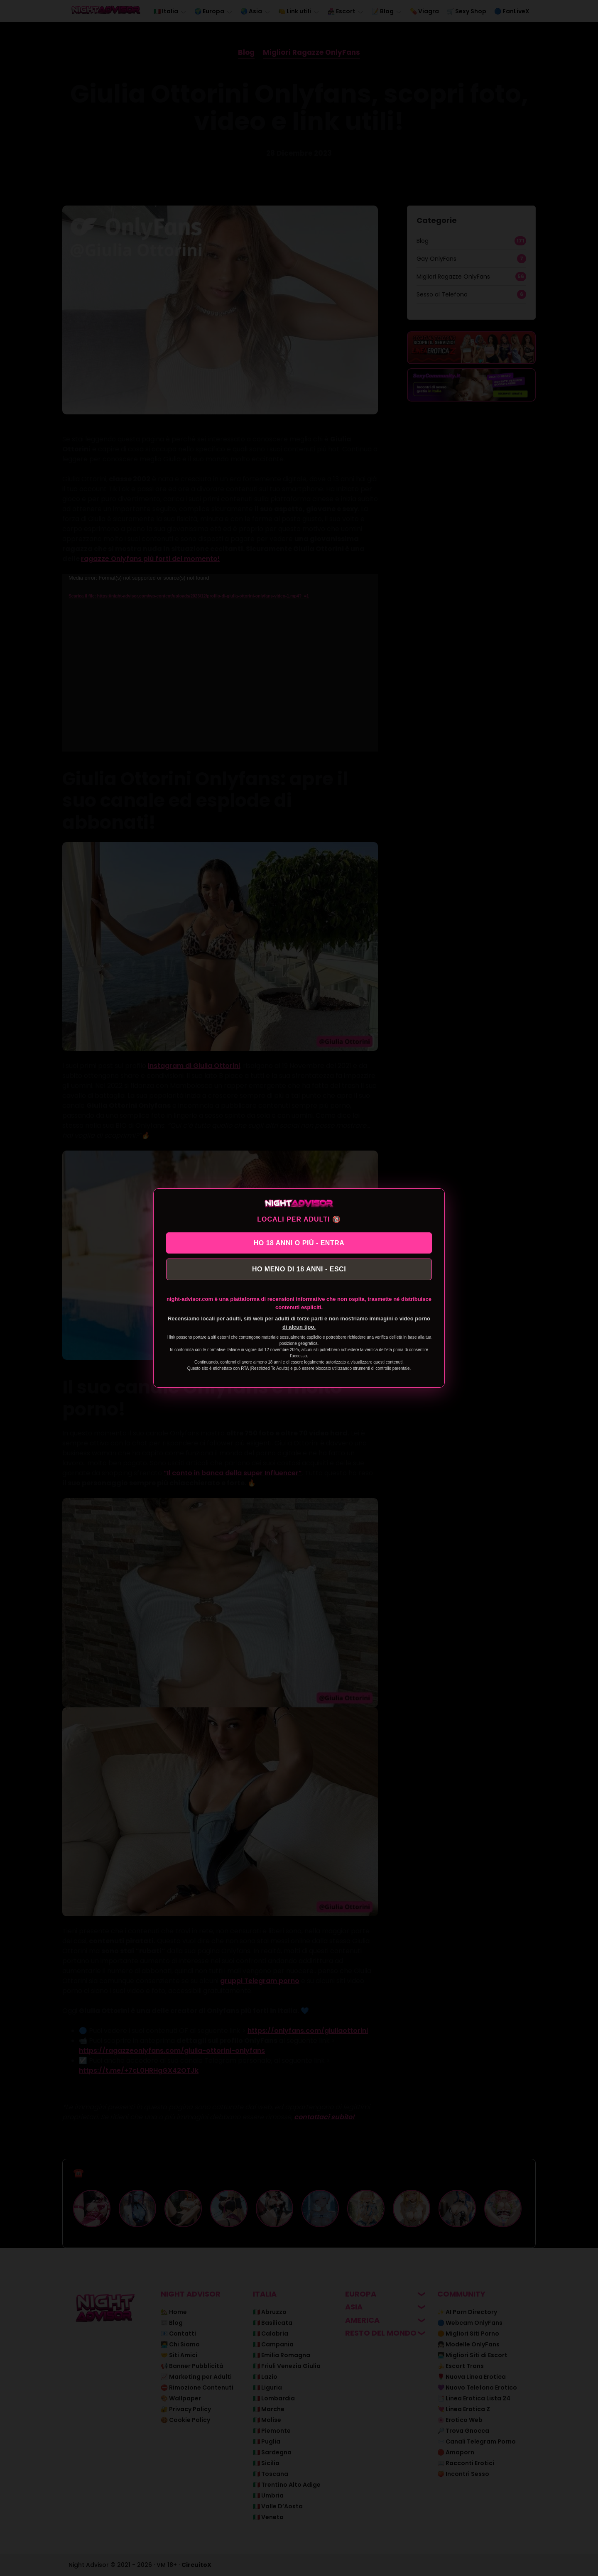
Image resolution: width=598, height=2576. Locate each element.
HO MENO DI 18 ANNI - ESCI (299, 1269)
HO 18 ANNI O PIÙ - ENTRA (299, 1242)
